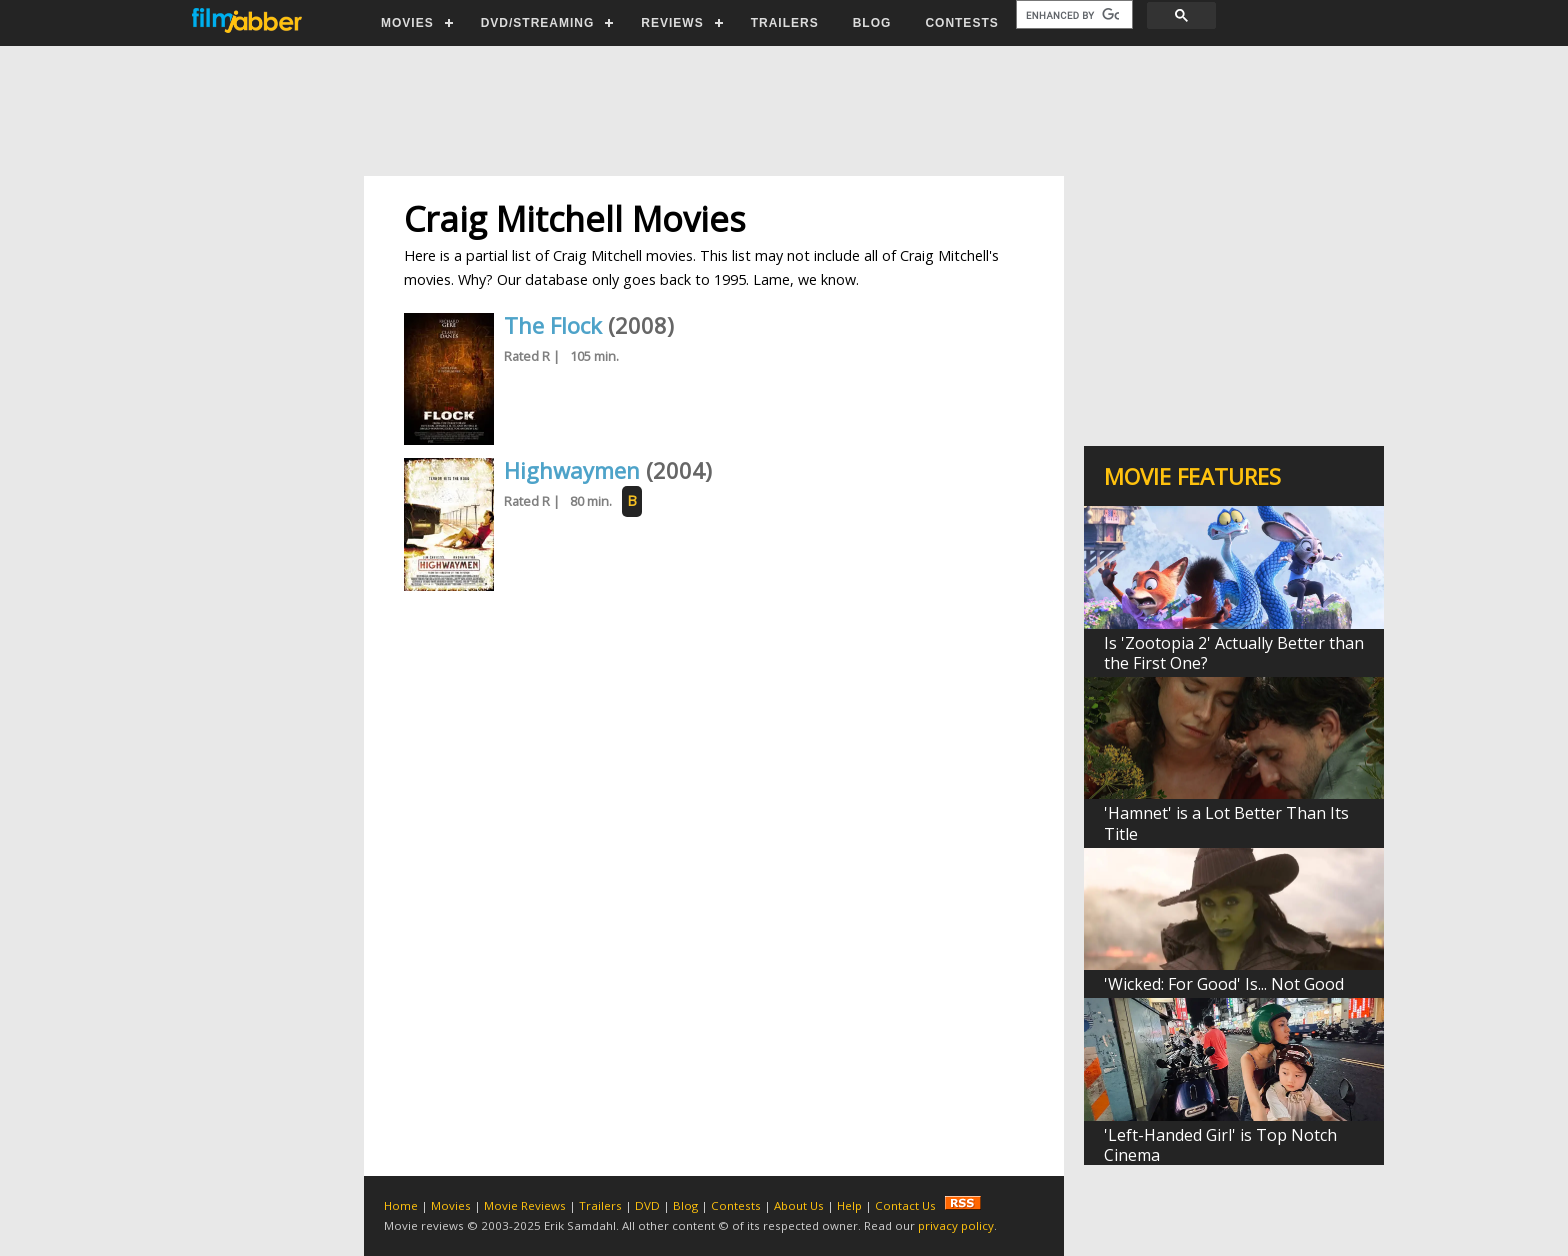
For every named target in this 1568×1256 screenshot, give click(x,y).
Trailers (600, 1205)
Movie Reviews (525, 1205)
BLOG (872, 23)
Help (849, 1205)
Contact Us (905, 1205)
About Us (799, 1205)
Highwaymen (572, 470)
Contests (736, 1205)
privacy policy (956, 1225)
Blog (685, 1205)
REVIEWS (672, 23)
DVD (647, 1205)
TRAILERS (785, 23)
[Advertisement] (783, 111)
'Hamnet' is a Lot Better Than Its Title (1226, 823)
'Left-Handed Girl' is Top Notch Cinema (1220, 1145)
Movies (451, 1205)
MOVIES (407, 23)
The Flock (553, 325)
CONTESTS (961, 23)
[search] (1072, 15)
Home (401, 1205)
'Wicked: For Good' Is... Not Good (1224, 984)
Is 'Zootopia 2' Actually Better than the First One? (1234, 653)
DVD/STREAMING (538, 23)
